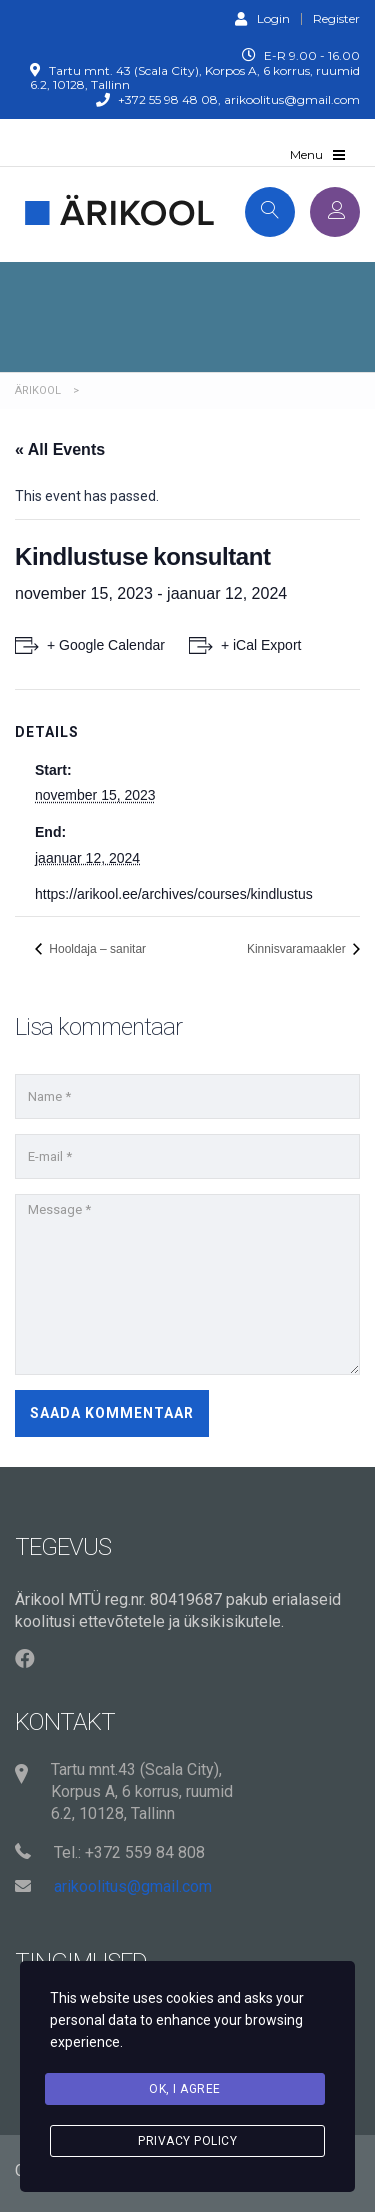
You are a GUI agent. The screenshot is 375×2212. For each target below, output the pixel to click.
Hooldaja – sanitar (96, 949)
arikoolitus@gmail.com (133, 1886)
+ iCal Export (261, 645)
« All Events (60, 449)
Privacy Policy (187, 2141)
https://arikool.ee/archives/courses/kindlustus (174, 894)
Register (336, 19)
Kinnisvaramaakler (298, 949)
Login (262, 18)
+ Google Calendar (106, 645)
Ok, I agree (185, 2089)
